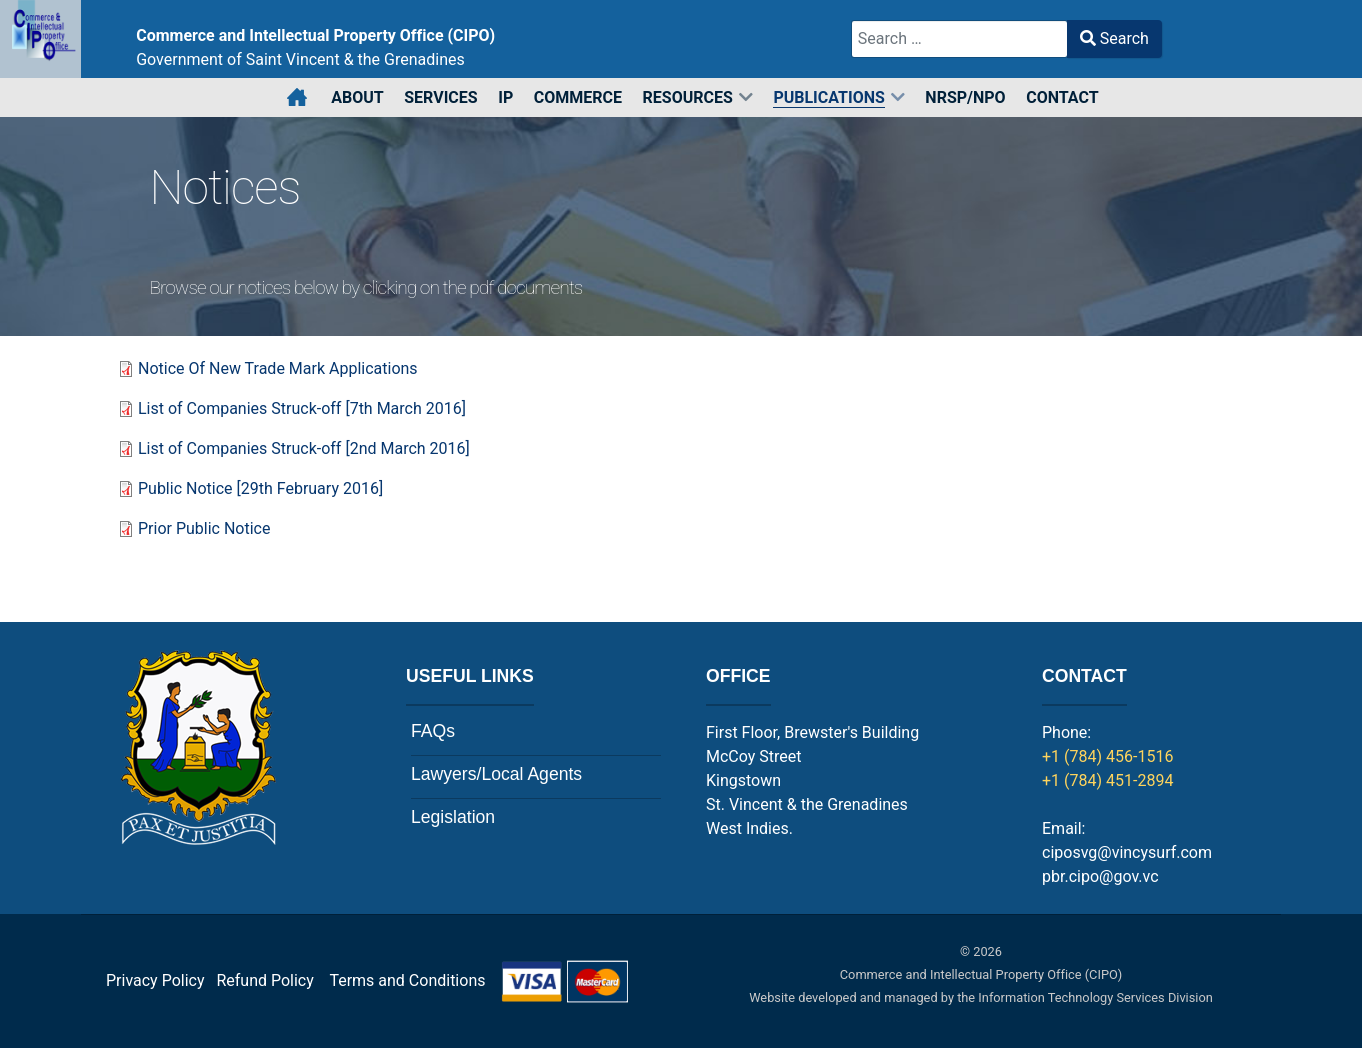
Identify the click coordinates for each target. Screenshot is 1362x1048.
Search (1114, 38)
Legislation (453, 817)
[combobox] (959, 39)
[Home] (298, 98)
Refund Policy (270, 980)
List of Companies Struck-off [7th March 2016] (302, 408)
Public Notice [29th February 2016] (260, 488)
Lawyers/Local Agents (496, 774)
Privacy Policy (155, 980)
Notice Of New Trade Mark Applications (278, 368)
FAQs (433, 731)
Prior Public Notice (204, 528)
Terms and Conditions (478, 980)
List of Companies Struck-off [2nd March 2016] (304, 448)
